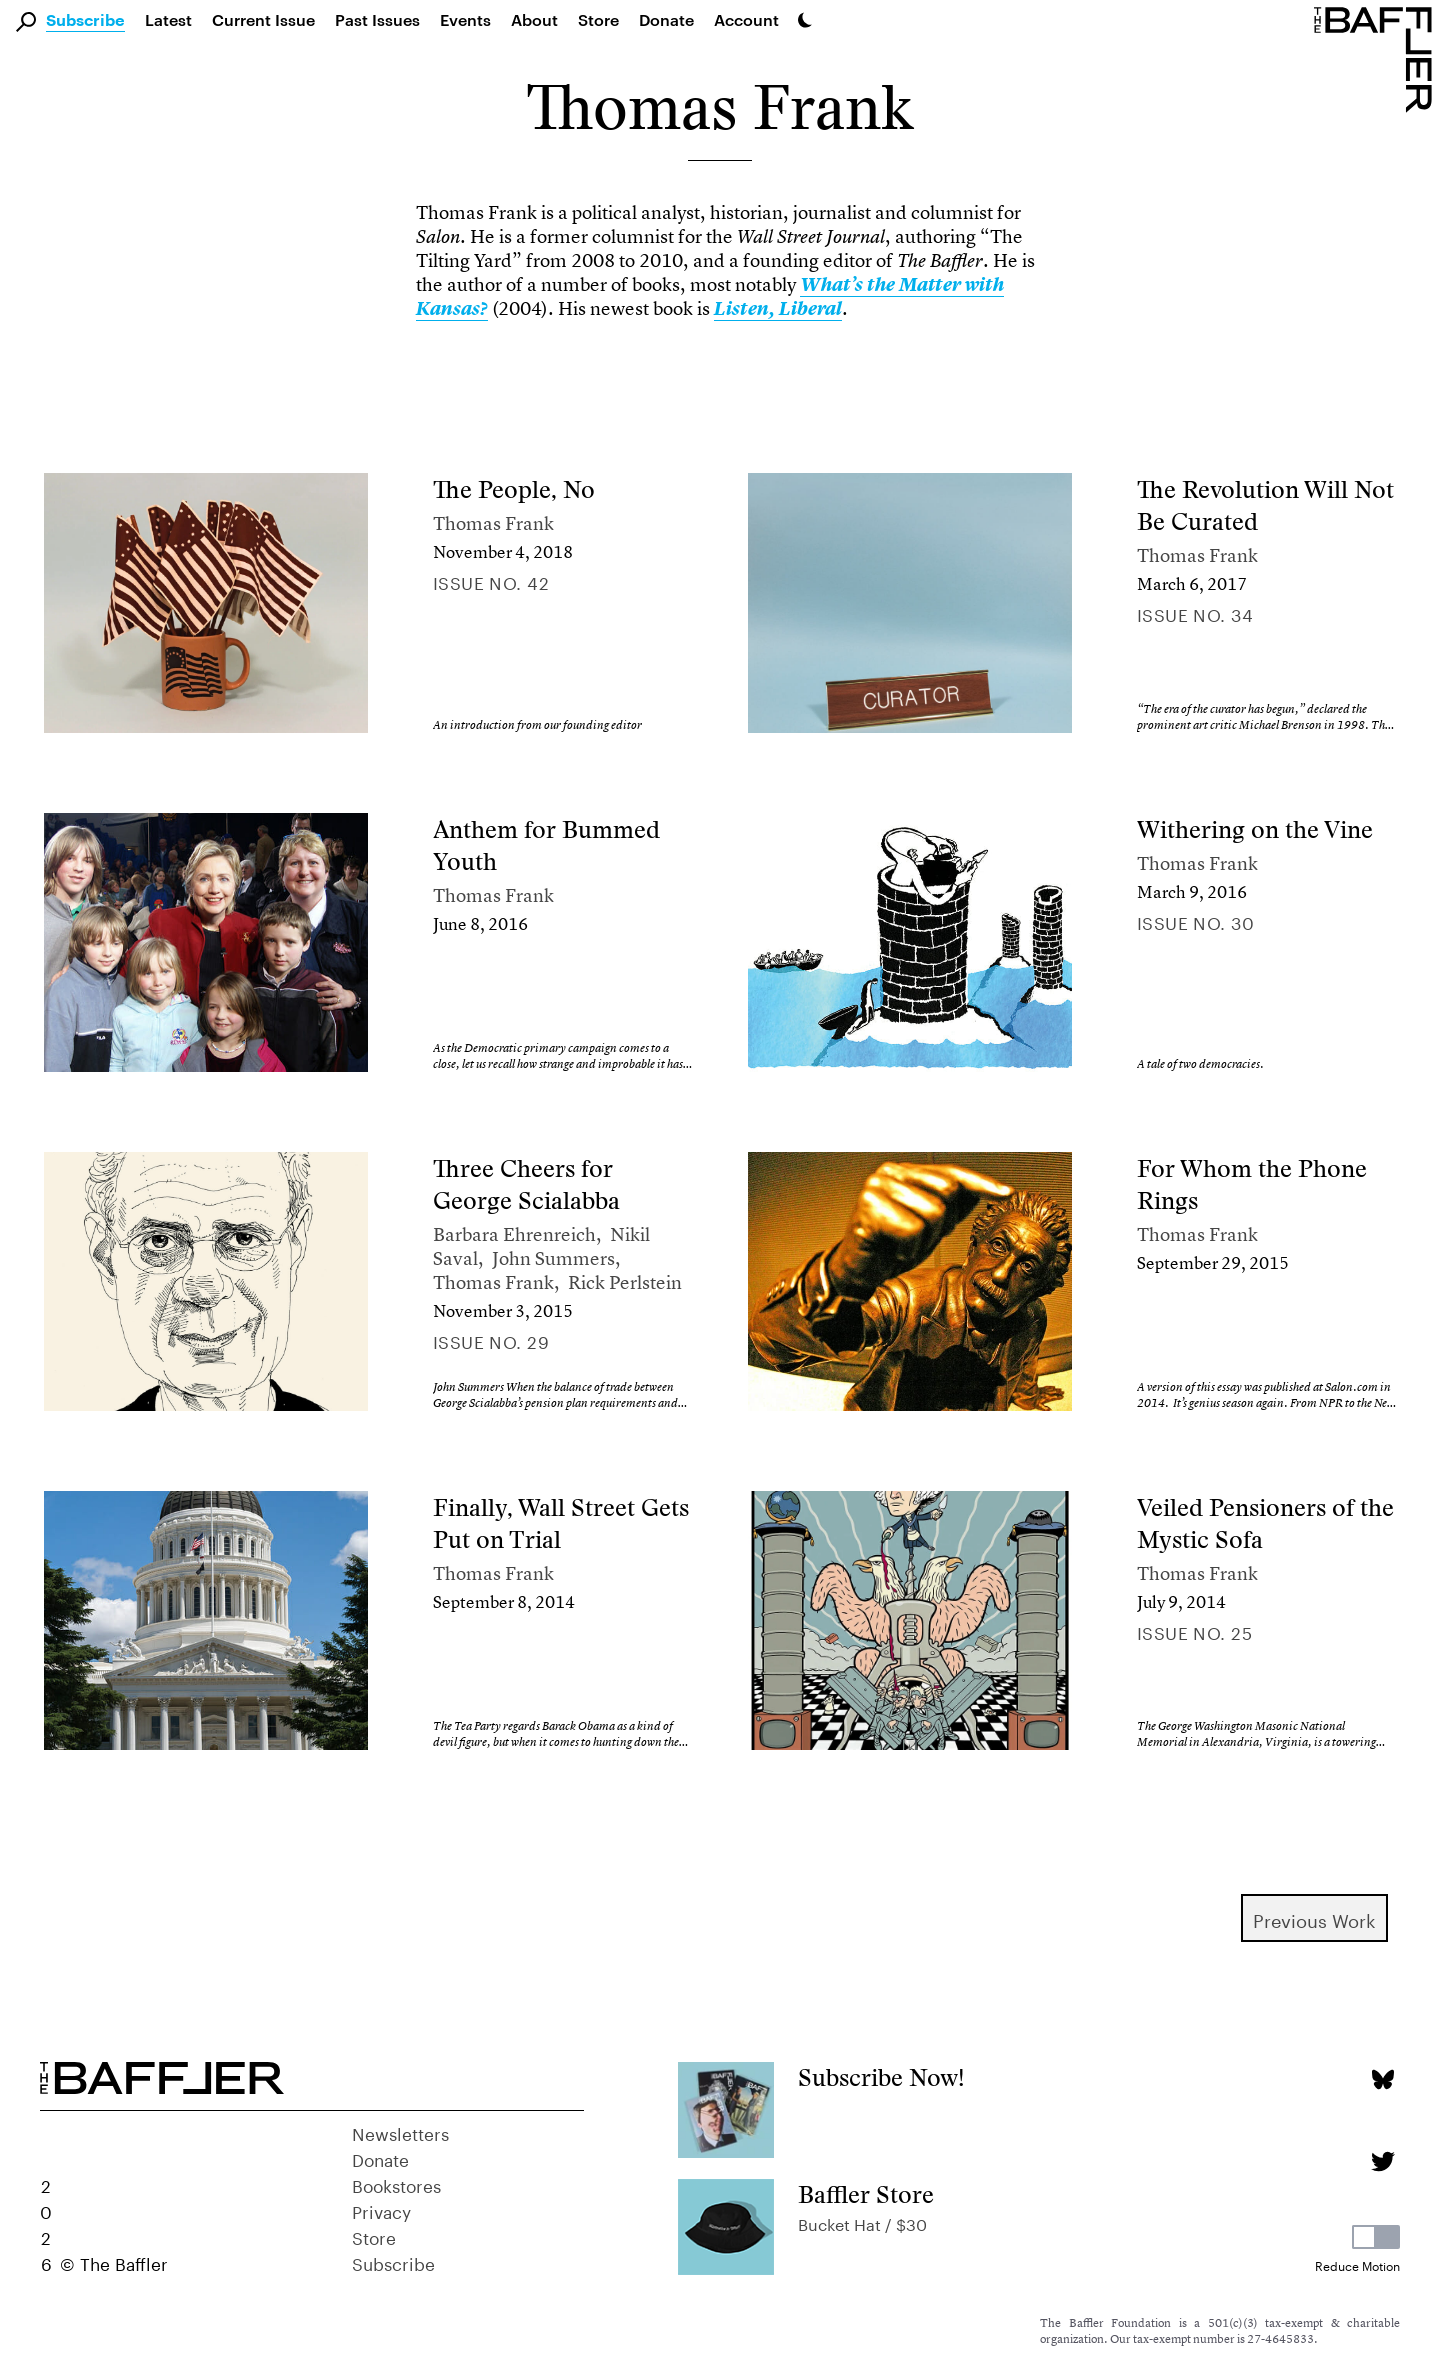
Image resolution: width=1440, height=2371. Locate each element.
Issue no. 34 (1195, 613)
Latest (168, 19)
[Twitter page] (1382, 2161)
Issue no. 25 (1194, 1631)
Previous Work (1314, 1918)
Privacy (381, 2210)
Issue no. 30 (1195, 921)
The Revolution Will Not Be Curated (1265, 505)
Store (374, 2236)
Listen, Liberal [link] (778, 309)
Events (465, 19)
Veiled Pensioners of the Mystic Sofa (1265, 1523)
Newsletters (400, 2132)
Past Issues (377, 19)
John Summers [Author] (553, 1258)
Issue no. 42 (491, 581)
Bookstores (396, 2184)
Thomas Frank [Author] (493, 523)
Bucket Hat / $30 (862, 2222)
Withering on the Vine (1255, 829)
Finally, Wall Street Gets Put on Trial (561, 1523)
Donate (666, 19)
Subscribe (85, 21)
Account (746, 19)
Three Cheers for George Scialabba (526, 1184)
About (534, 19)
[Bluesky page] (1382, 2079)
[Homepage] (1377, 58)
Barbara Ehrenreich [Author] (514, 1234)
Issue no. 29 (491, 1340)
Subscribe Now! (881, 2077)
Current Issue (263, 19)
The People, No (514, 489)
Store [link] (598, 19)
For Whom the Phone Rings (1252, 1184)
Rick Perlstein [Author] (625, 1282)
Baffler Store (866, 2194)
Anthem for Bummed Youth (546, 845)
